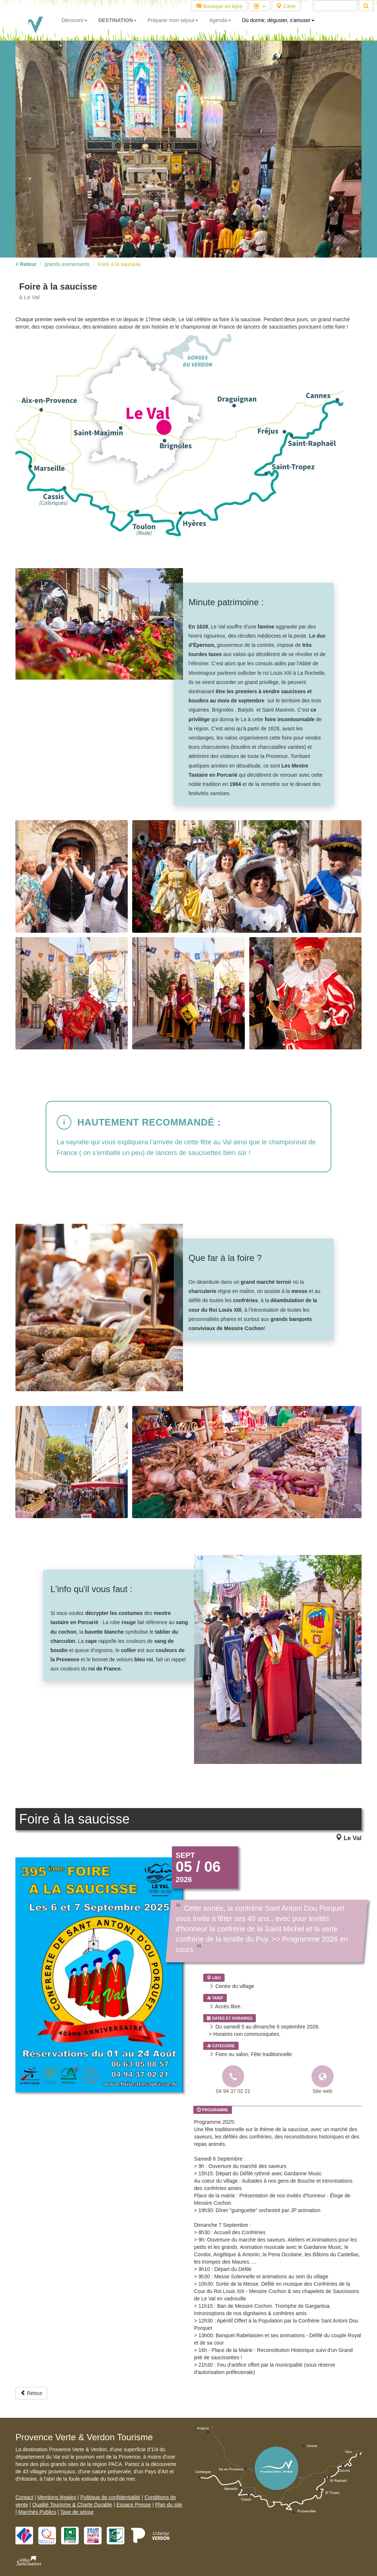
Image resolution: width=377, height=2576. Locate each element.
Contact (24, 2497)
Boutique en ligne (219, 6)
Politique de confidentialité (110, 2497)
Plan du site (168, 2505)
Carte (286, 6)
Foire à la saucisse (119, 264)
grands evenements (67, 264)
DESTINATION (117, 20)
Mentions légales (57, 2497)
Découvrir (74, 20)
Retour (31, 2393)
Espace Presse (133, 2505)
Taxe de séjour (77, 2512)
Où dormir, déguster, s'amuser (278, 20)
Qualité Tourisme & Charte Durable (72, 2505)
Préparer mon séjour (173, 20)
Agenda (219, 20)
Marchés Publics (37, 2512)
